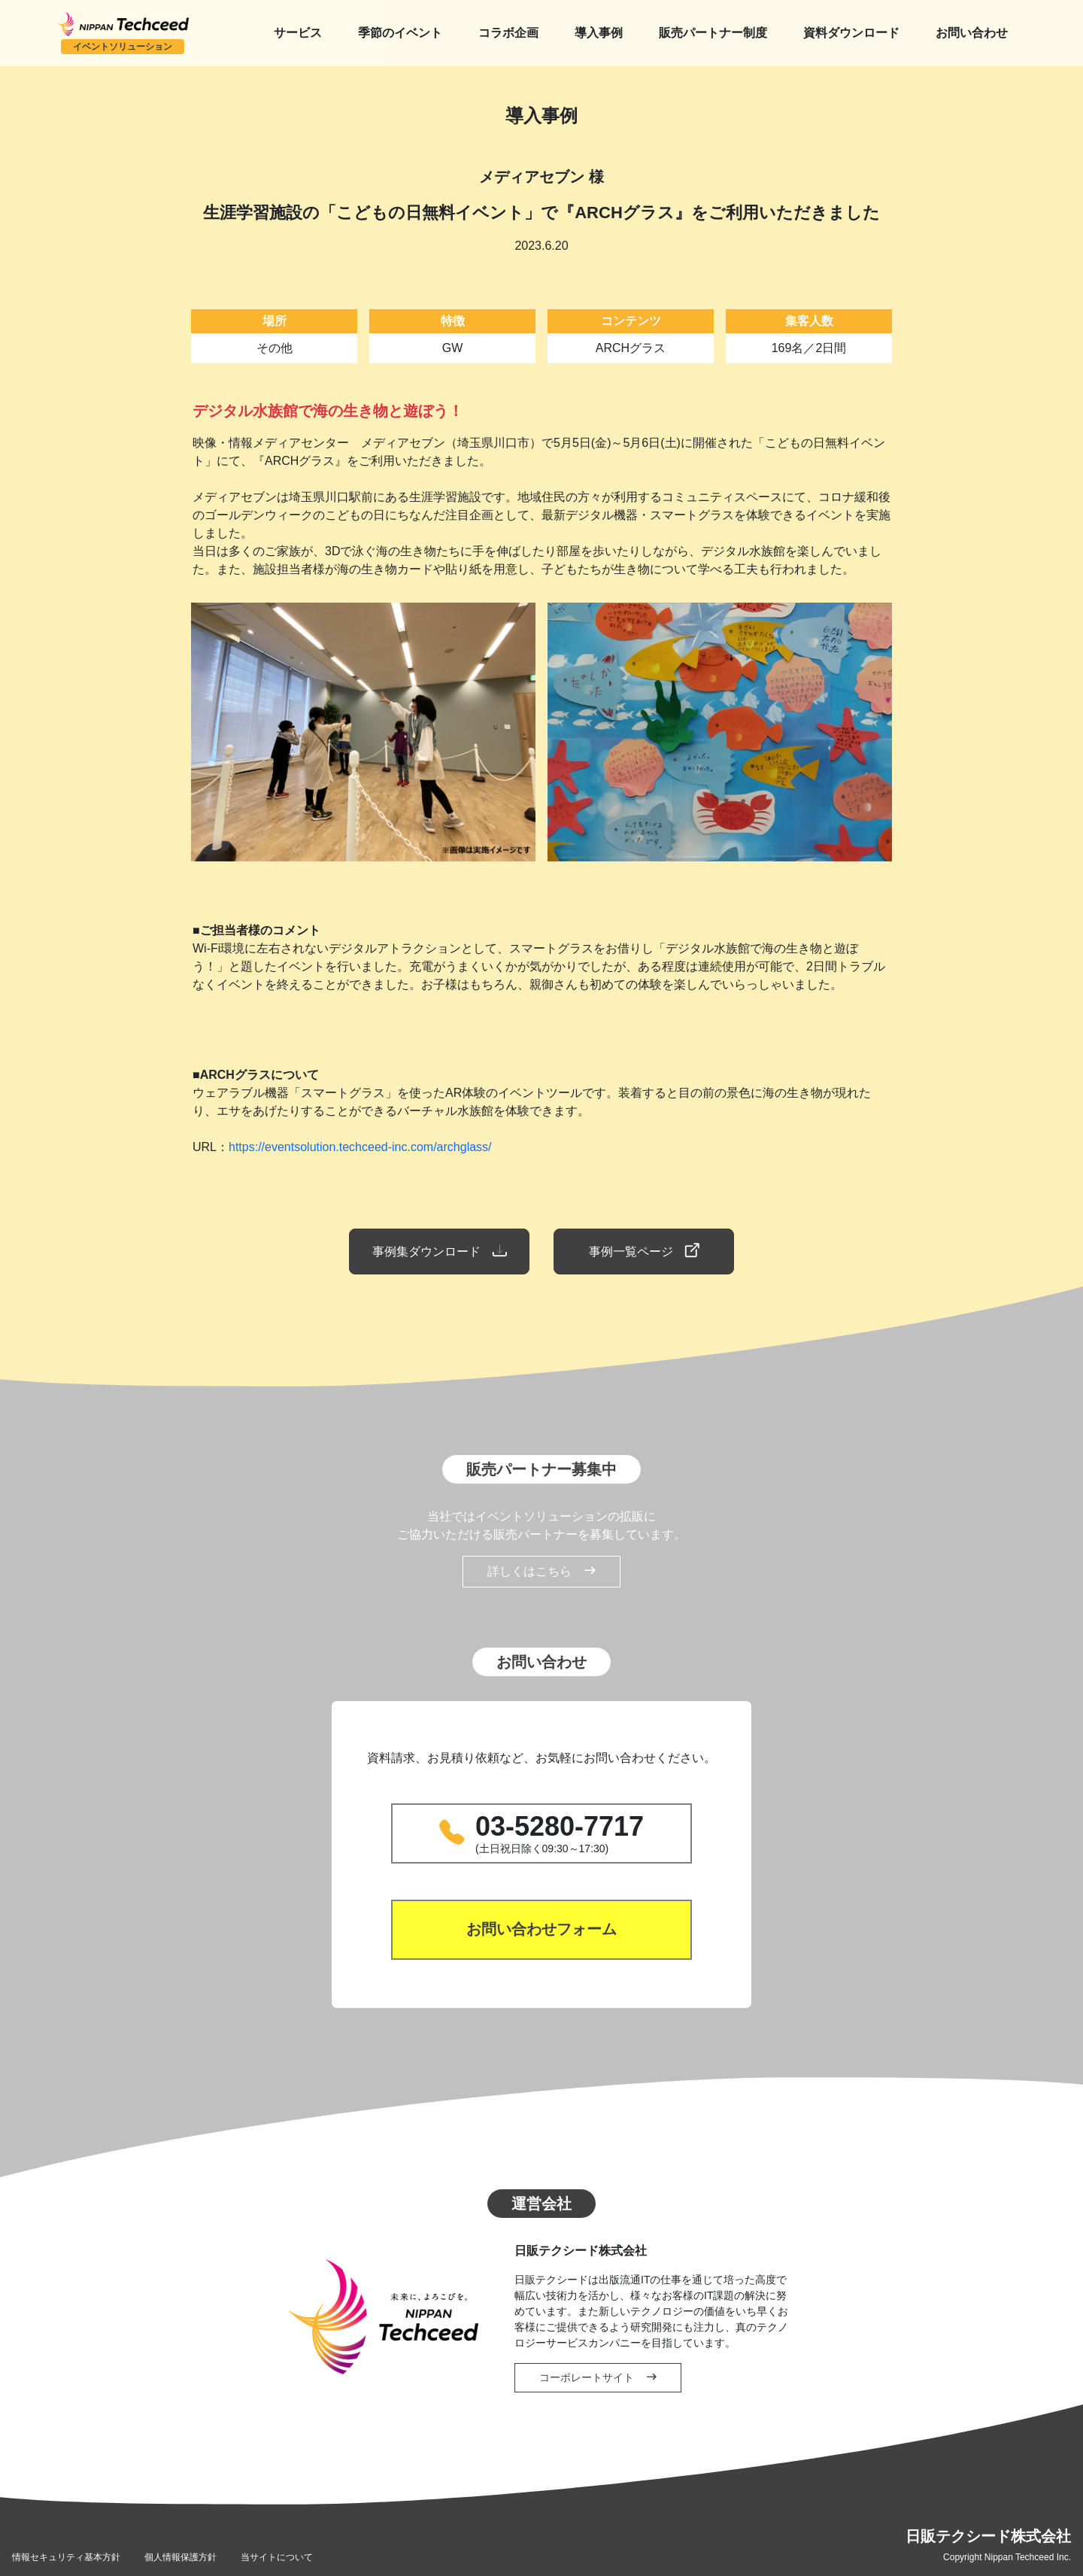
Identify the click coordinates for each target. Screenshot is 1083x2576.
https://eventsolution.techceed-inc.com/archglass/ (360, 1147)
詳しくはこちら (541, 1572)
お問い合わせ (972, 32)
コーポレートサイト (598, 2377)
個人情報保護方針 (180, 2557)
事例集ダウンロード (439, 1251)
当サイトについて (277, 2557)
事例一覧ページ (644, 1251)
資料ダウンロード (851, 32)
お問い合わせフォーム (541, 1929)
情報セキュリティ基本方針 (66, 2557)
